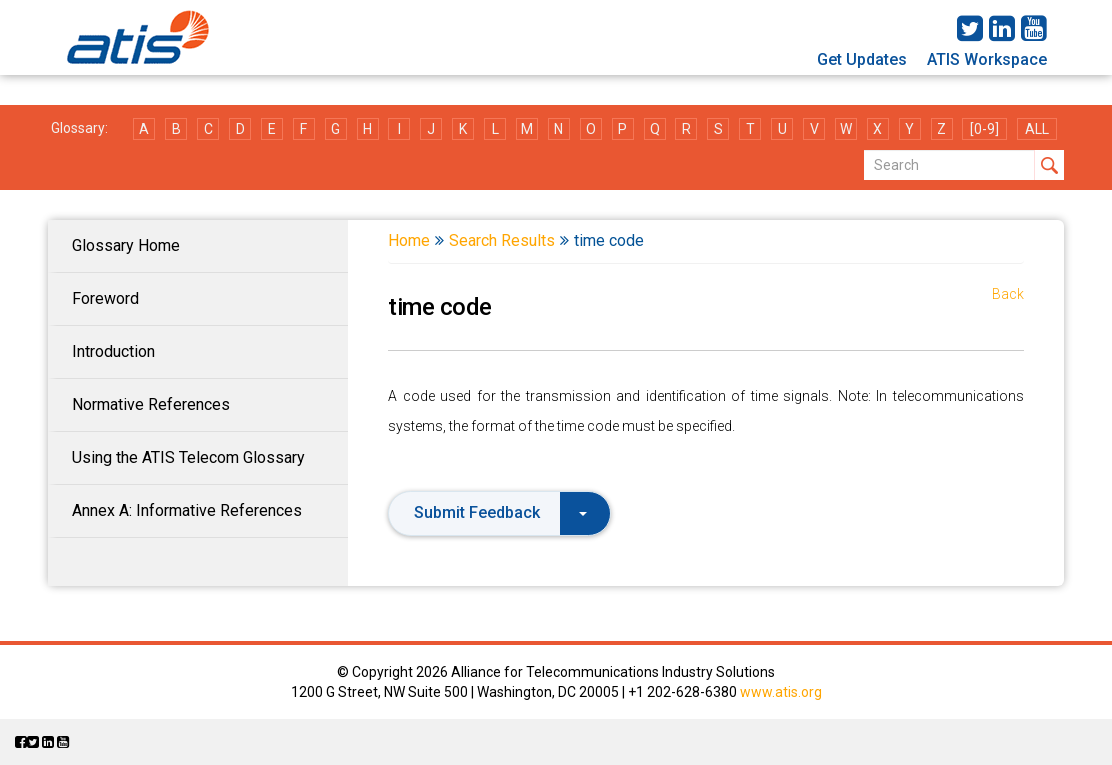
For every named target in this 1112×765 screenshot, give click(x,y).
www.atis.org (781, 692)
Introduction (113, 351)
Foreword (105, 298)
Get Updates (862, 59)
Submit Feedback (500, 512)
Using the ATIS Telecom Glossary (188, 457)
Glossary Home (126, 245)
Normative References (151, 404)
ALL (1037, 129)
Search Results (502, 240)
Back (1008, 294)
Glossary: (79, 128)
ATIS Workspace (987, 59)
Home (409, 240)
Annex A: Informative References (187, 510)
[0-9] (984, 129)
